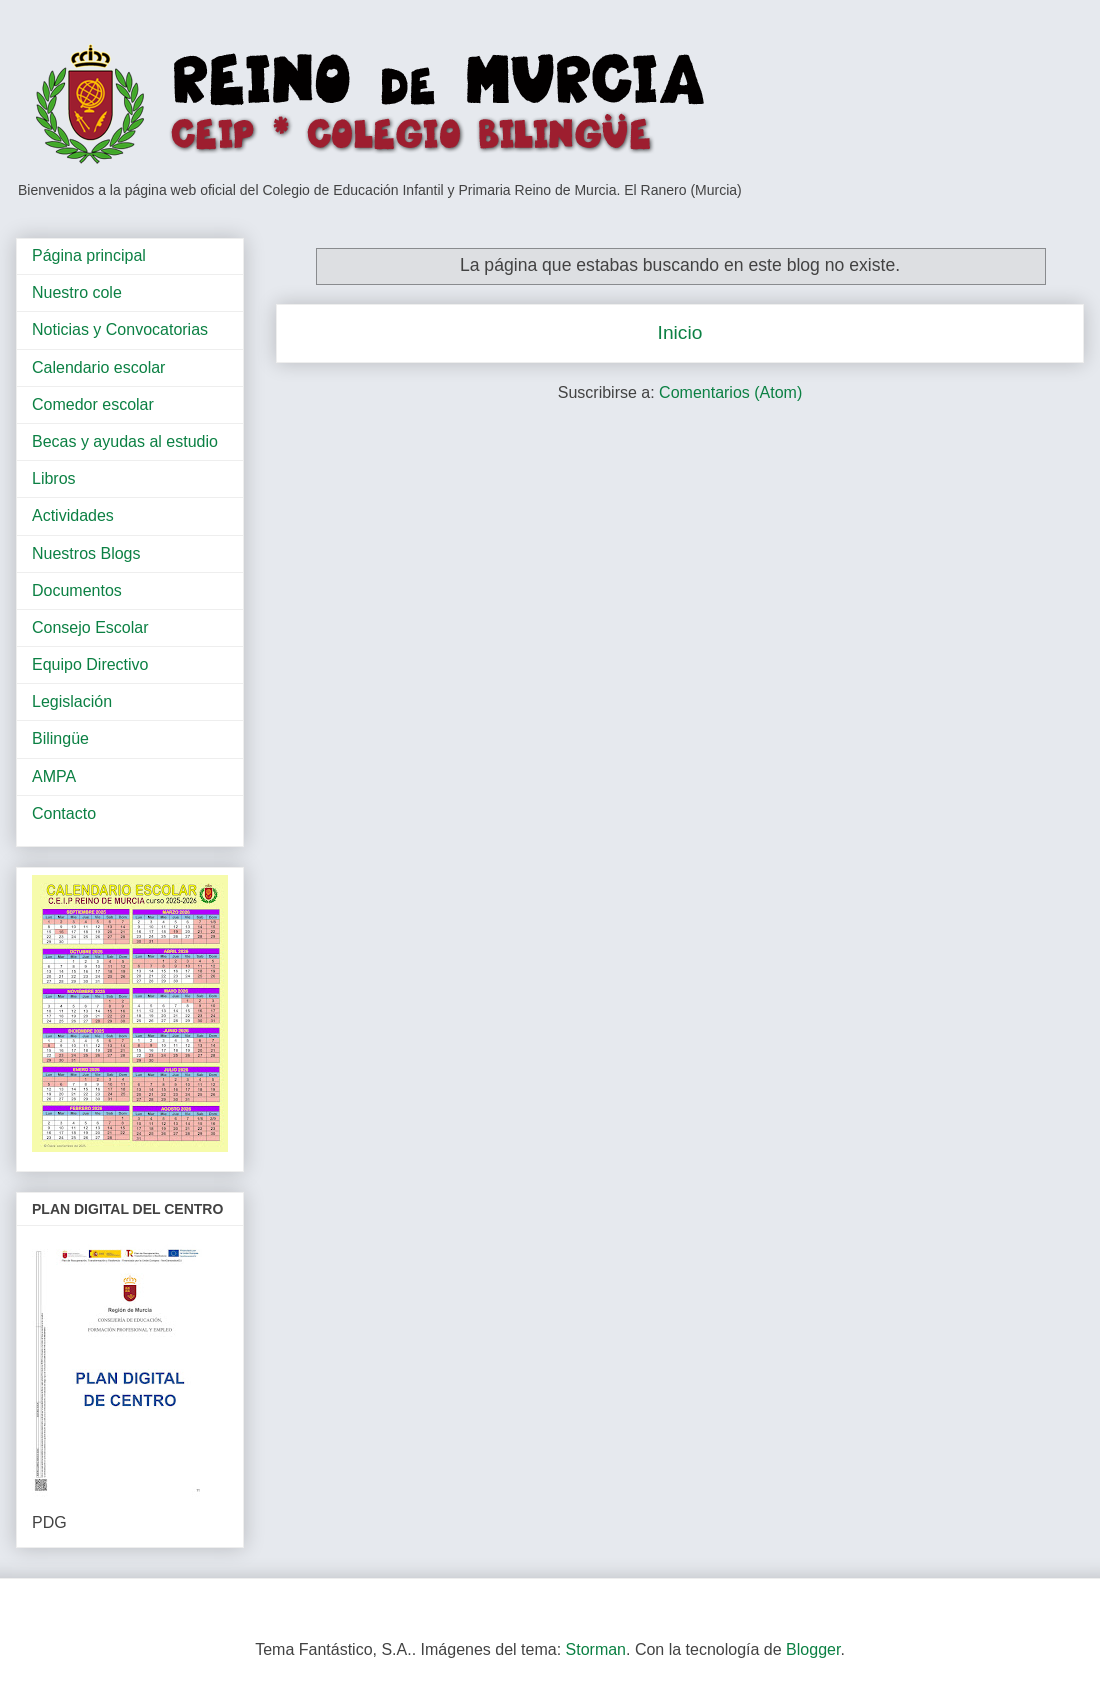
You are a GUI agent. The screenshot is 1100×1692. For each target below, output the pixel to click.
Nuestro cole (77, 292)
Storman (596, 1649)
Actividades (73, 515)
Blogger (813, 1649)
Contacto (64, 813)
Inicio (680, 332)
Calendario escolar (98, 367)
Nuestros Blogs (86, 553)
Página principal (89, 255)
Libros (54, 478)
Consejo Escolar (90, 627)
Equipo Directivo (90, 664)
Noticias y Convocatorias (120, 329)
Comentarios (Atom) (730, 392)
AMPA (54, 776)
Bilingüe (60, 738)
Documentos (77, 590)
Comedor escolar (93, 404)
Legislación (72, 701)
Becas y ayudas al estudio (125, 441)
